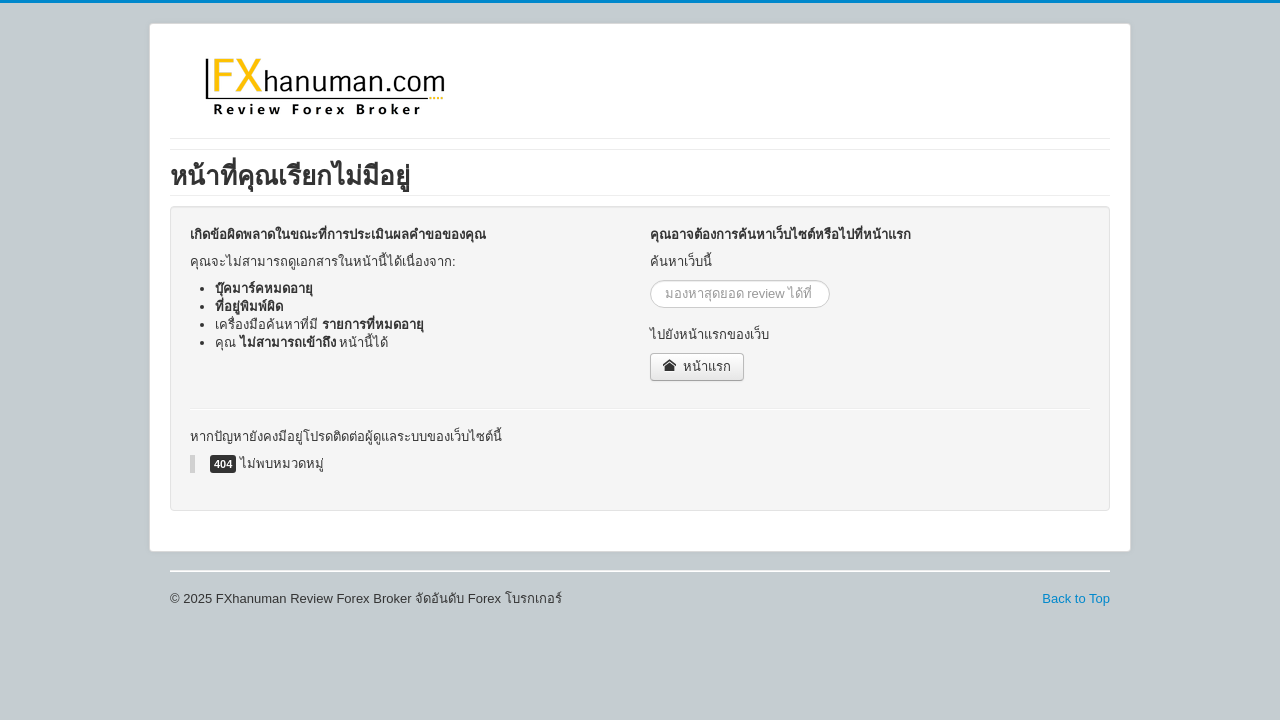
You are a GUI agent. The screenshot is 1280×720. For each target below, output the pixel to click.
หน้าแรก (697, 366)
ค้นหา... (650, 280)
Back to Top (1076, 598)
